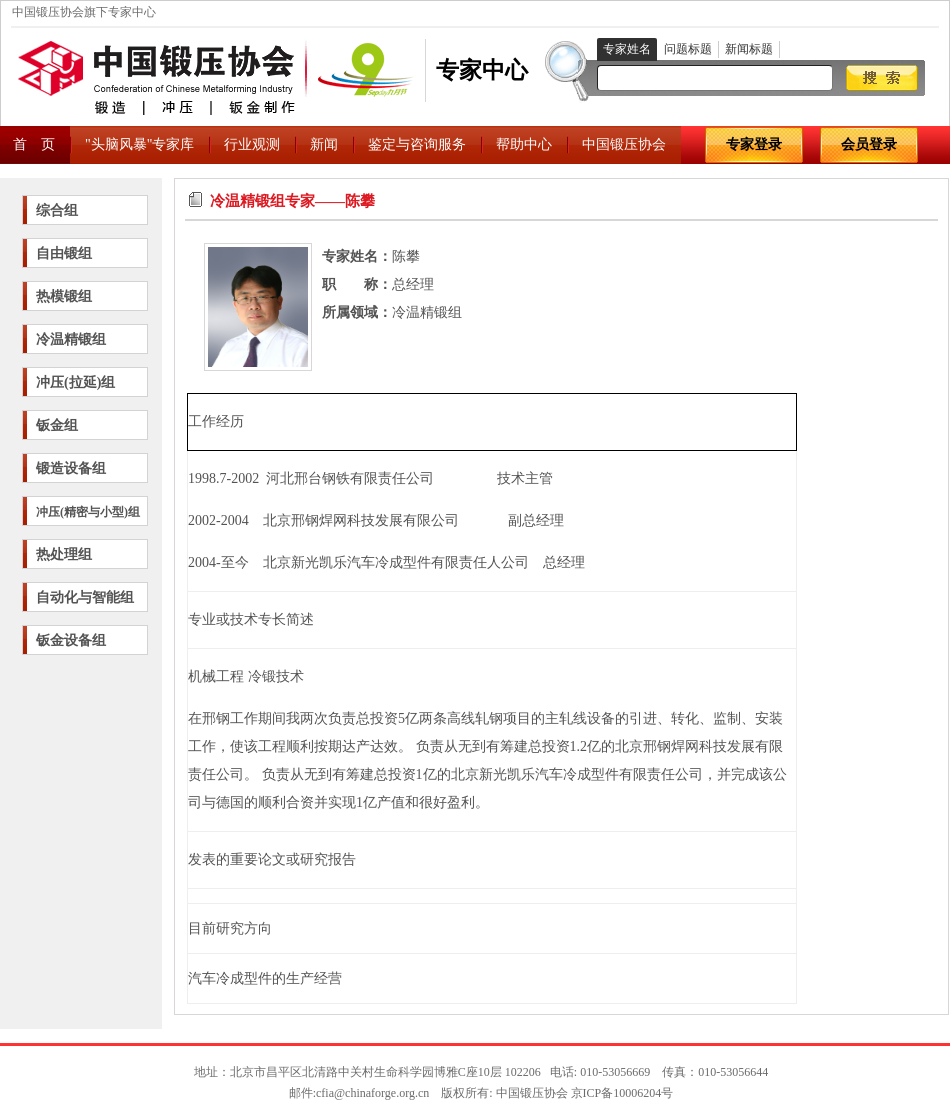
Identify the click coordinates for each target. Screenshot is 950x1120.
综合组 (57, 210)
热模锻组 (64, 296)
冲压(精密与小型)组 (88, 512)
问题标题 (688, 49)
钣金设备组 (71, 640)
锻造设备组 (71, 468)
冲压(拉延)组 (75, 382)
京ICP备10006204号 (622, 1093)
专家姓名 (627, 49)
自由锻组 (64, 253)
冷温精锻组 (71, 339)
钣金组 (57, 425)
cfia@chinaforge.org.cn (372, 1093)
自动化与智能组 (85, 597)
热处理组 (64, 554)
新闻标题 (749, 49)
